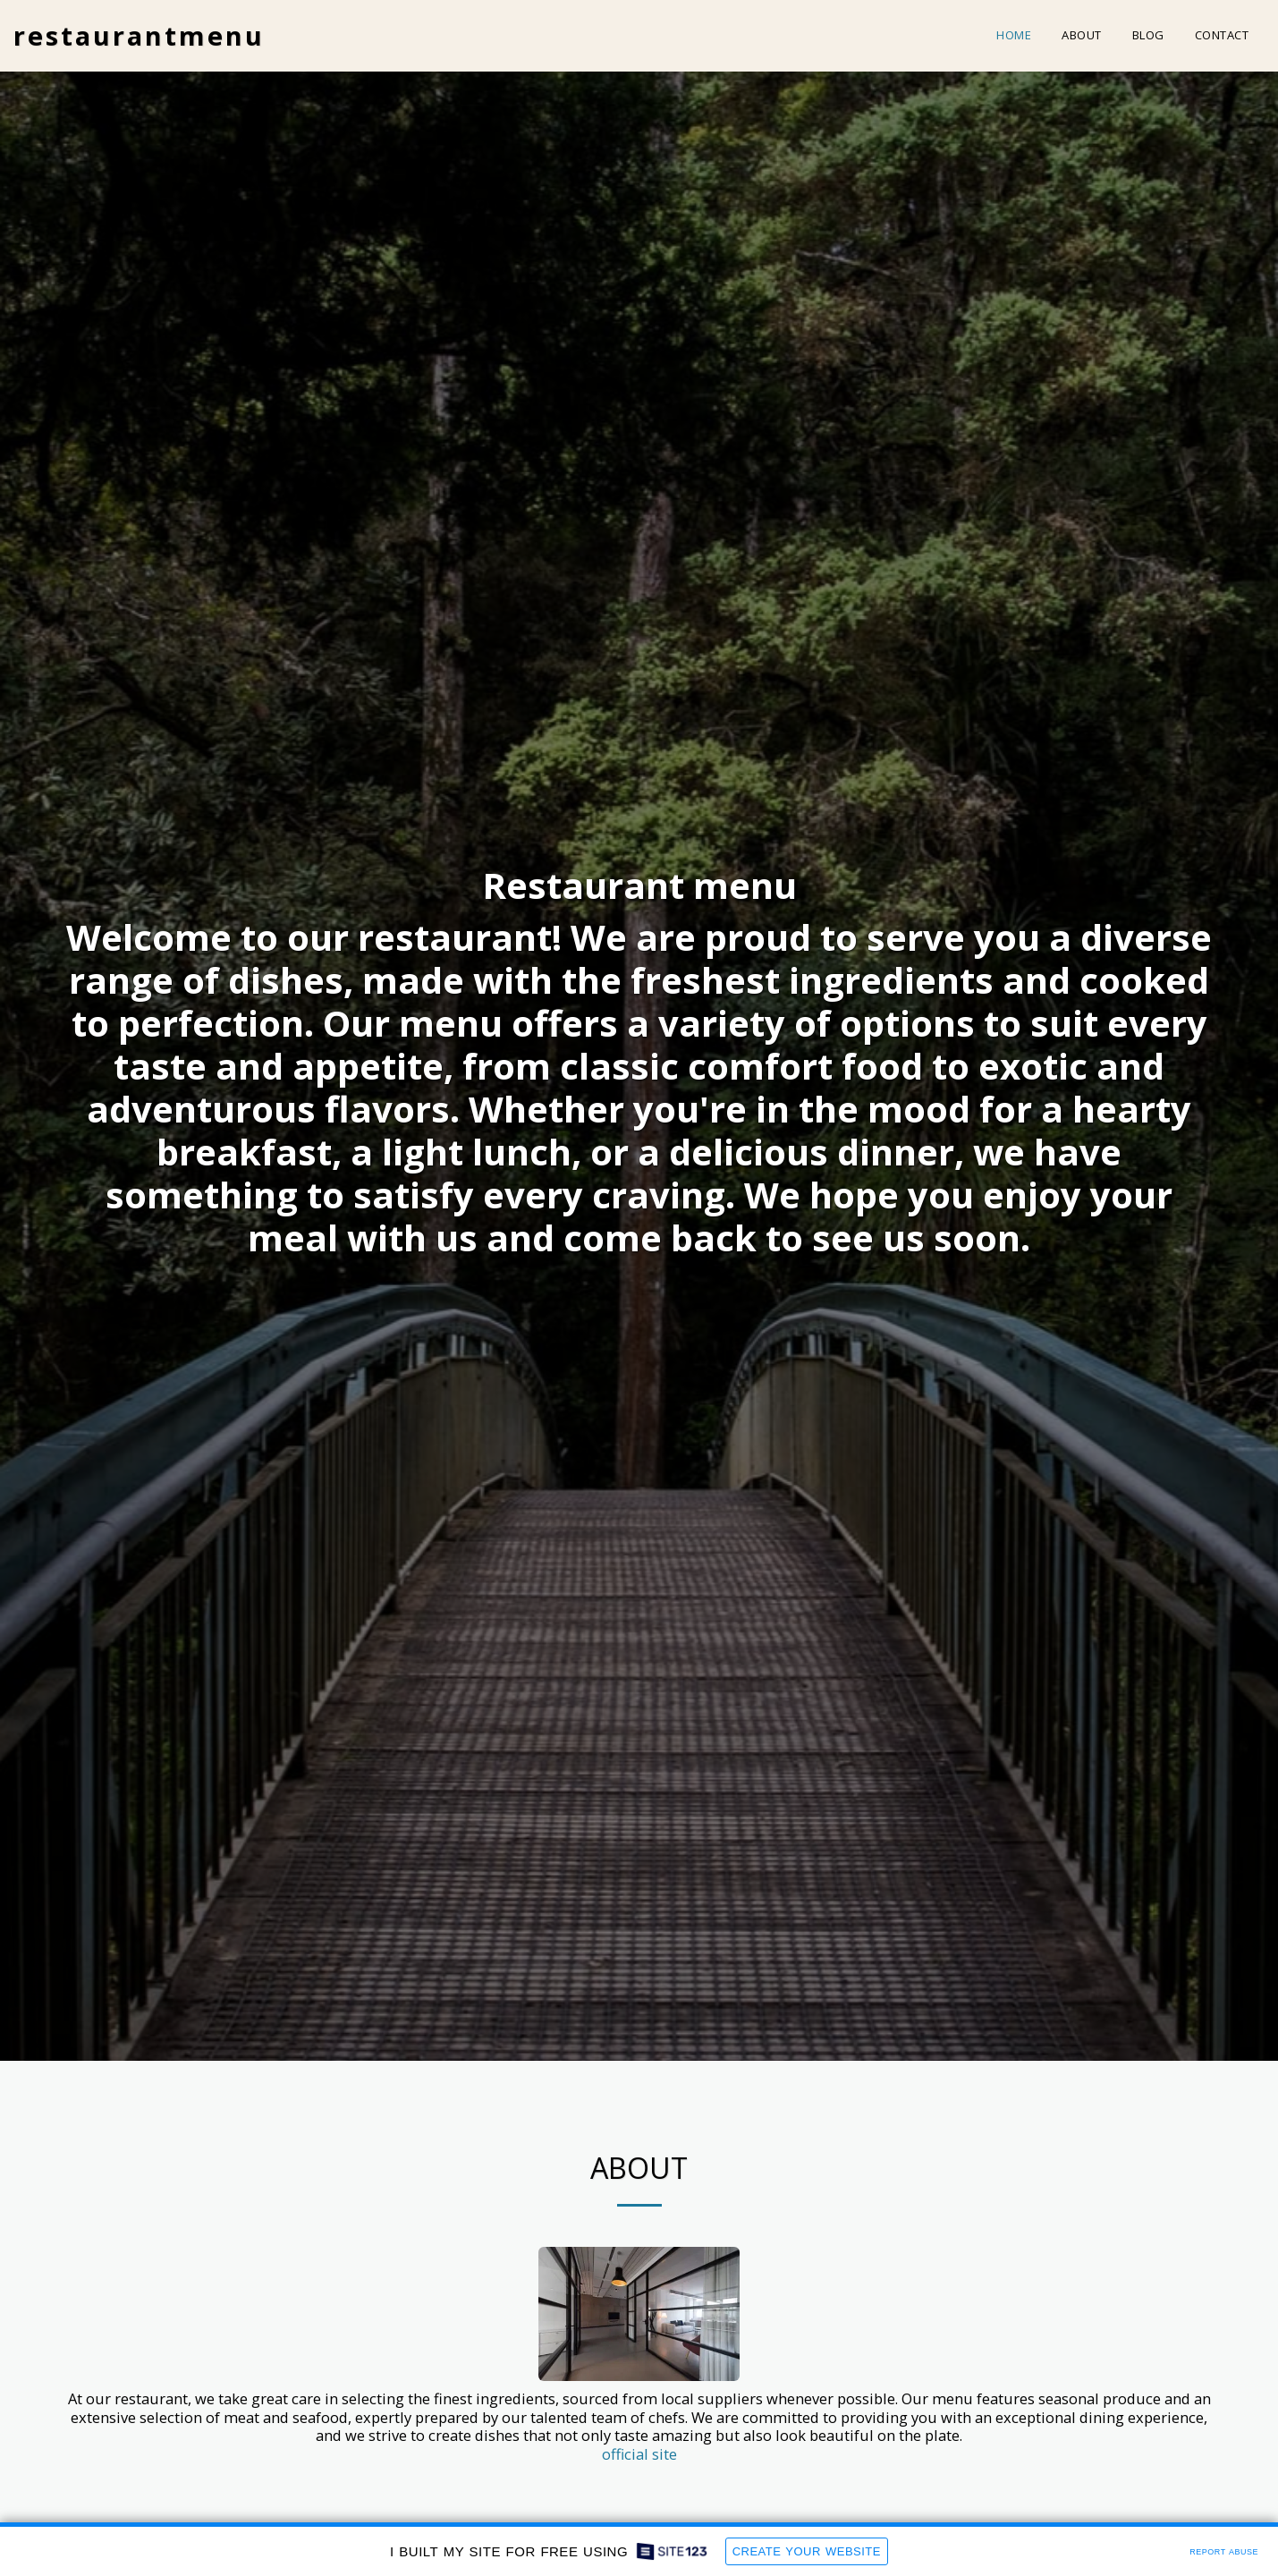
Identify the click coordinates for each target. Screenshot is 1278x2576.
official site (639, 2455)
